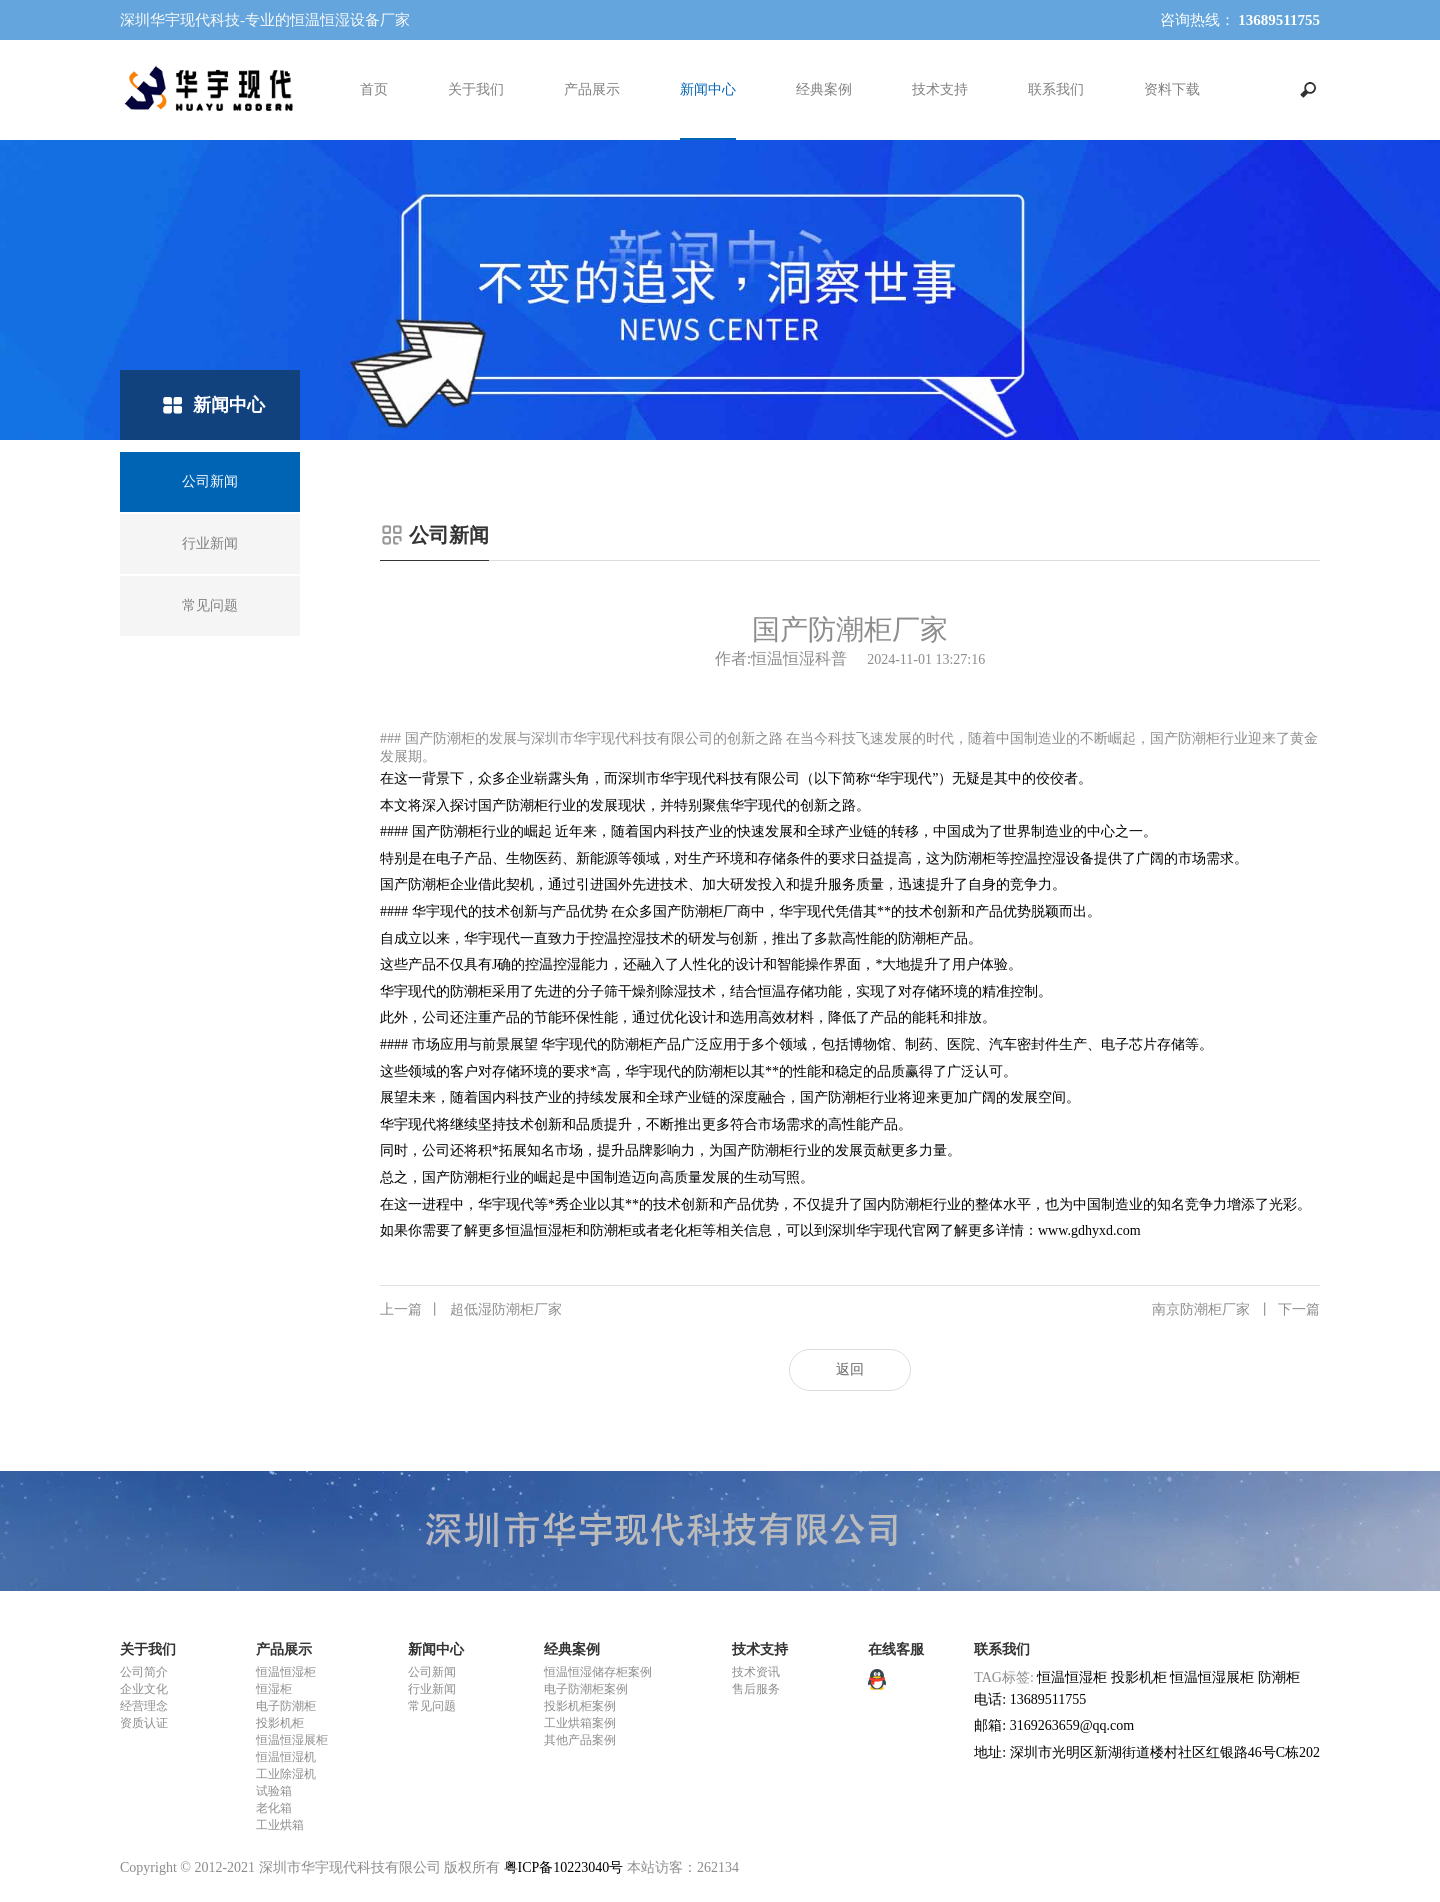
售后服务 (756, 1689)
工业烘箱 (280, 1825)
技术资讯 (756, 1672)
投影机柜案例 (580, 1706)
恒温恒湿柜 (286, 1672)
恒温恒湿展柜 (292, 1740)
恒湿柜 (274, 1689)
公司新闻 (432, 1672)
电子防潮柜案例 (586, 1689)
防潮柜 (1279, 1677)
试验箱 (274, 1791)
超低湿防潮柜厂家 (471, 1310)
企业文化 (144, 1689)
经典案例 (824, 89)
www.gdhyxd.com (1089, 1230)
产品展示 (592, 89)
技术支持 (940, 89)
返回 (850, 1369)
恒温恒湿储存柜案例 (598, 1672)
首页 (374, 89)
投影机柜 (280, 1723)
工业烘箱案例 (580, 1723)
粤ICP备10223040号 (564, 1867)
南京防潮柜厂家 (1236, 1310)
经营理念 (144, 1706)
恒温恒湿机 (286, 1757)
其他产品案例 (580, 1740)
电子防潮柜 (286, 1706)
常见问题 (432, 1706)
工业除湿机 (286, 1774)
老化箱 (274, 1808)
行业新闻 (432, 1689)
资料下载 (1172, 89)
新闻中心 (708, 89)
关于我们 (476, 89)
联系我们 (1056, 89)
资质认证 (144, 1723)
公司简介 (144, 1672)
